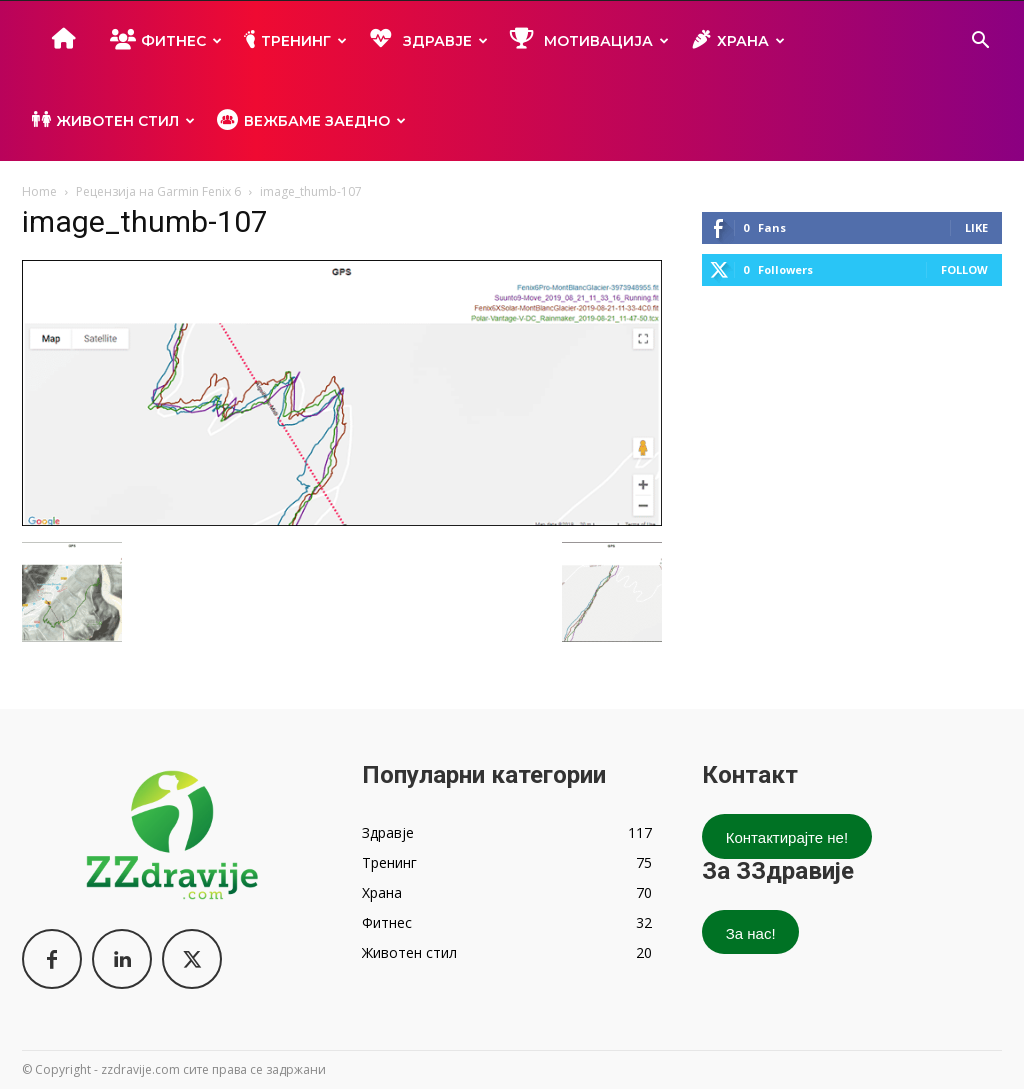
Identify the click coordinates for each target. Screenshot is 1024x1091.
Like (976, 227)
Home (39, 191)
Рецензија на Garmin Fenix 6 (158, 191)
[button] (980, 42)
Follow (964, 269)
